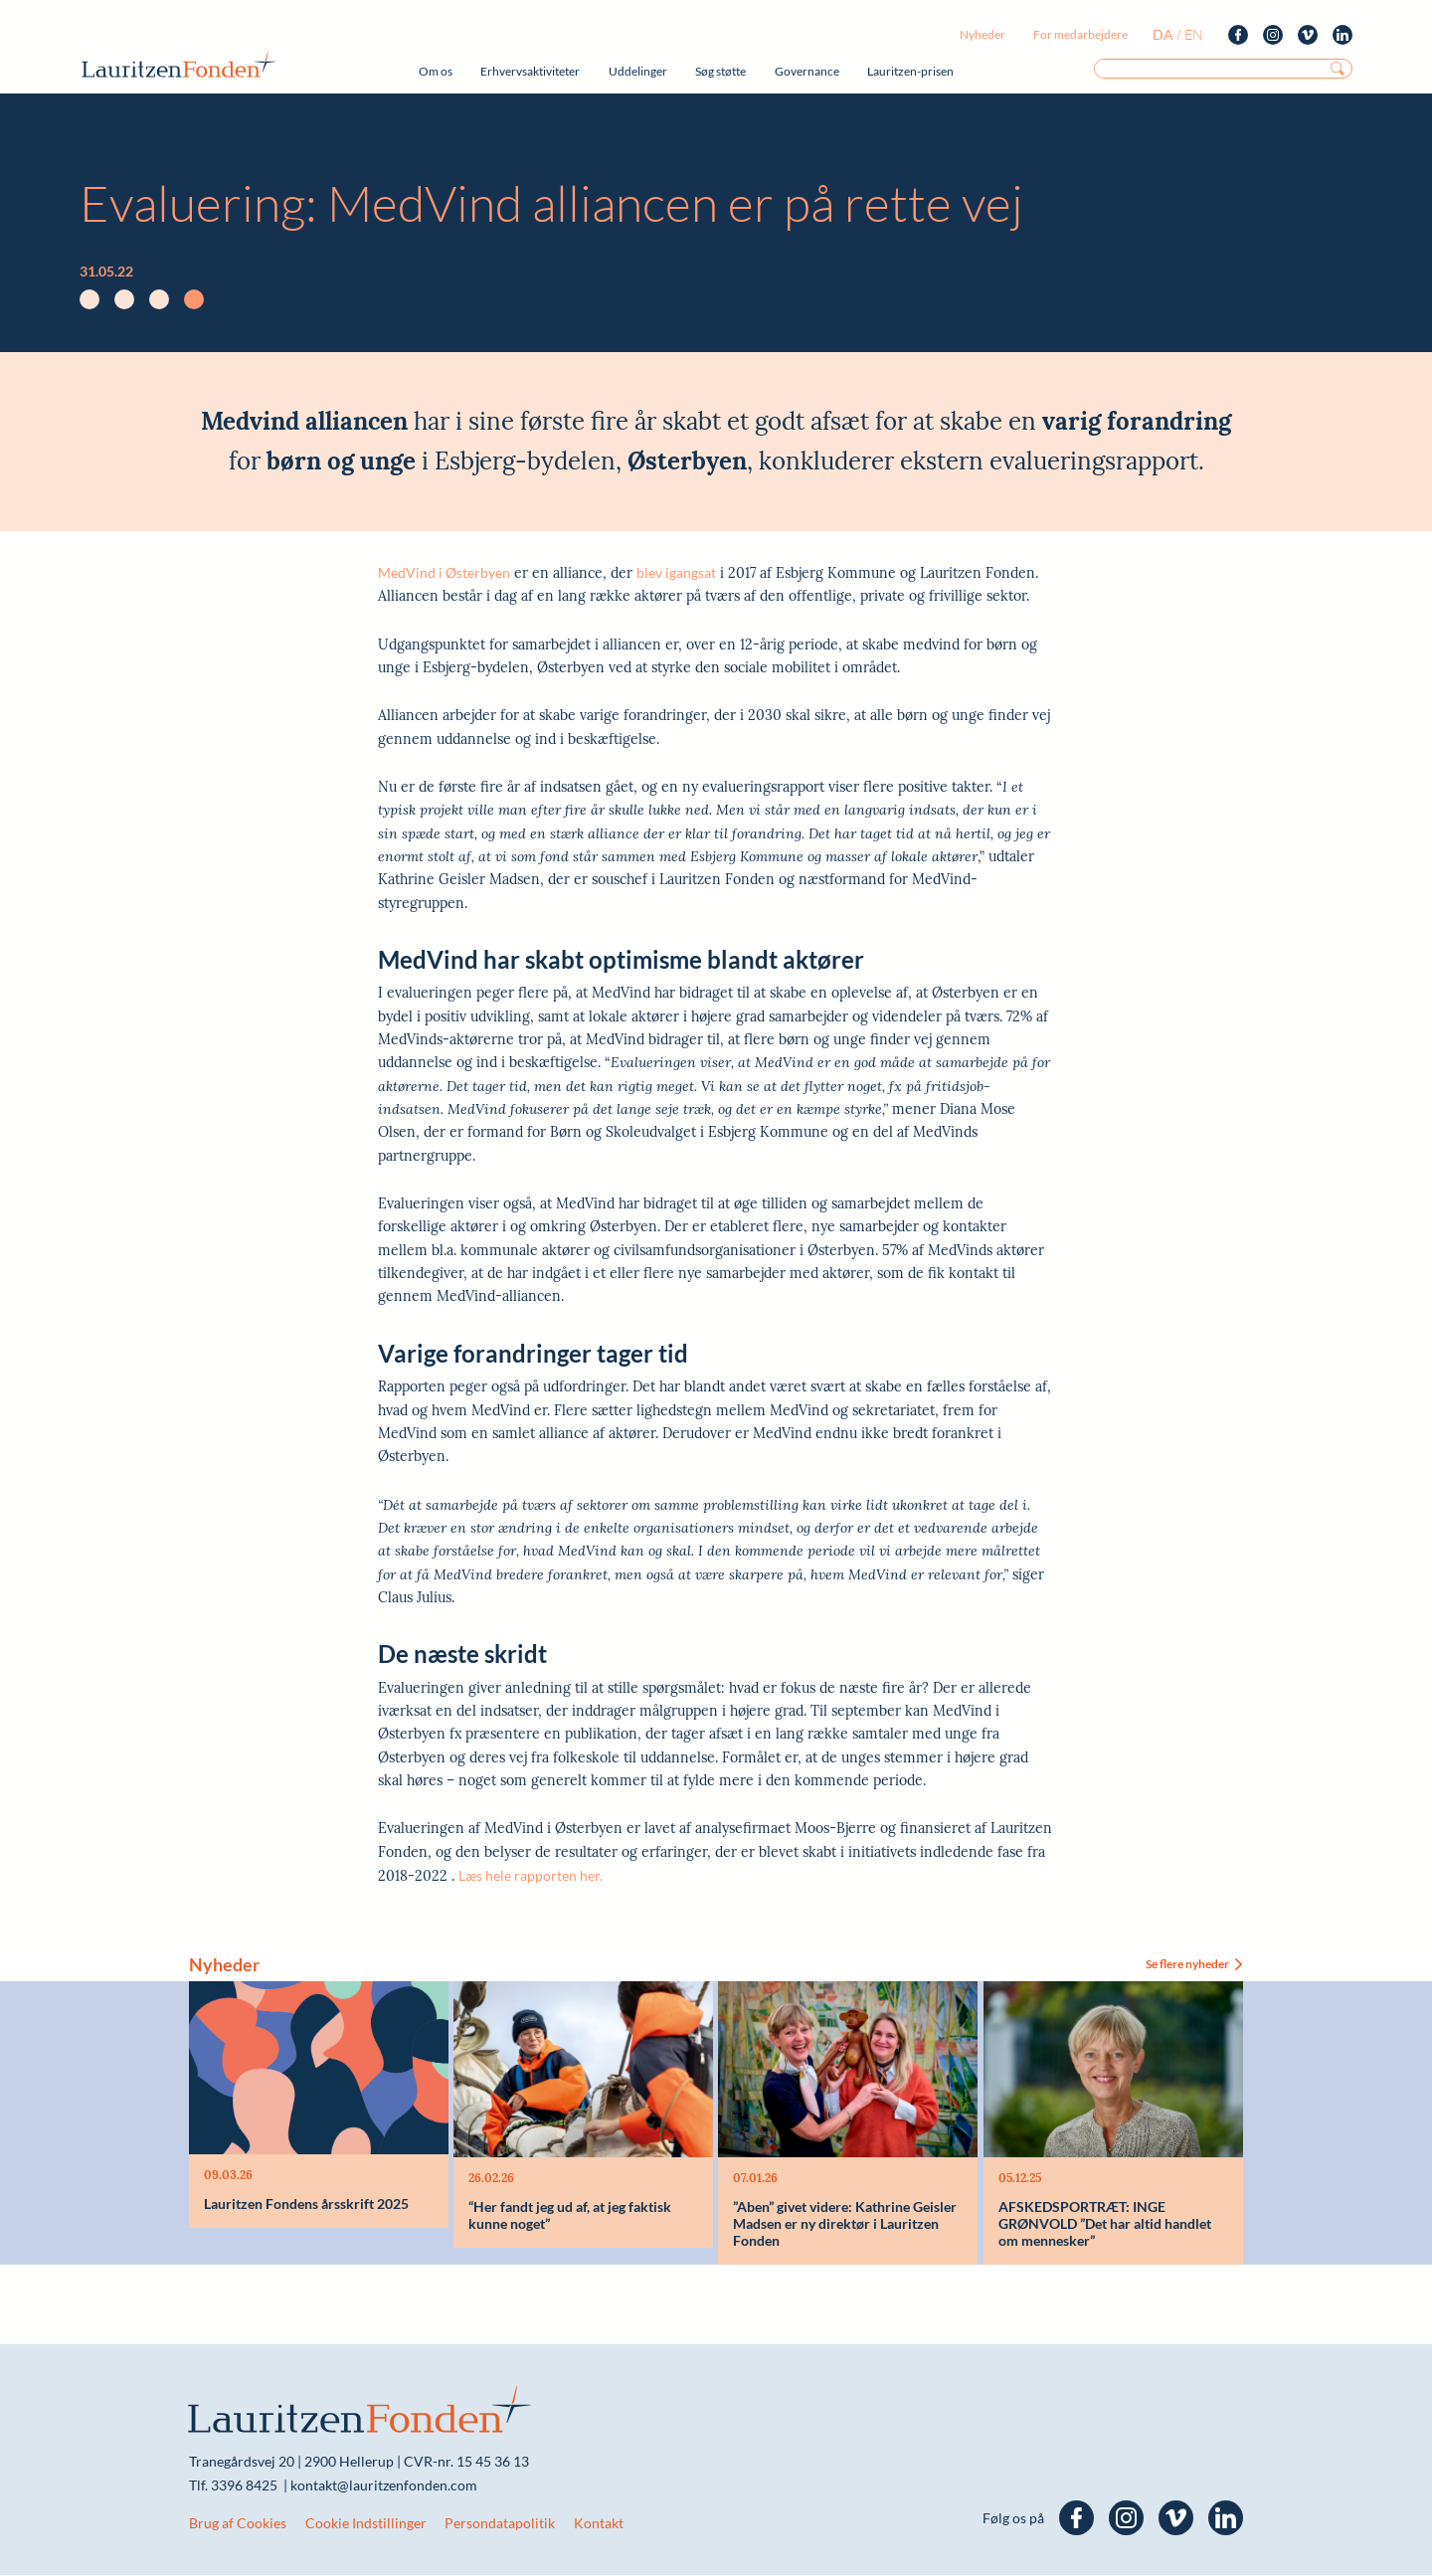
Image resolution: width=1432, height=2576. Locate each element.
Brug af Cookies (237, 2523)
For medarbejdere (1080, 34)
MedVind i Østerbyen (444, 572)
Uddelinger (638, 71)
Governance (807, 71)
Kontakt (599, 2523)
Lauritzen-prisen (910, 71)
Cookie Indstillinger (366, 2523)
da (1163, 34)
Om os (435, 71)
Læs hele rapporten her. (530, 1875)
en (1193, 34)
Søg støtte (720, 71)
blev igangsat (676, 572)
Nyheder (982, 34)
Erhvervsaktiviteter (530, 71)
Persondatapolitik (500, 2523)
